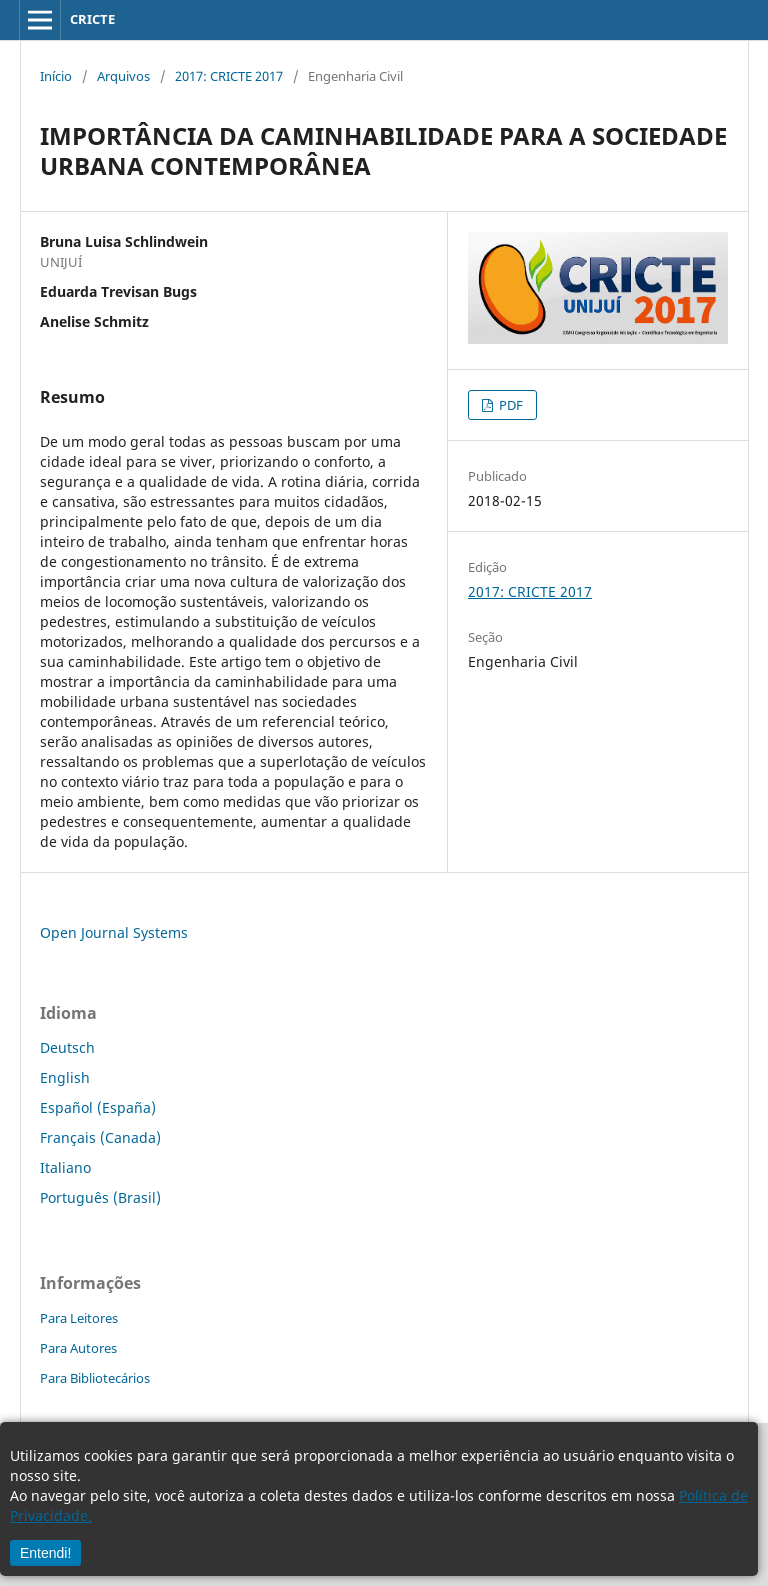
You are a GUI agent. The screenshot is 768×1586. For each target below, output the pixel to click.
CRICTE (92, 19)
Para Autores (78, 1348)
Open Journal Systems (114, 932)
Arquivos (123, 76)
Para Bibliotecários (95, 1378)
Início (56, 76)
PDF (509, 405)
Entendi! (45, 1553)
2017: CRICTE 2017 (229, 76)
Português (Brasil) (100, 1197)
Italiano (65, 1167)
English (65, 1077)
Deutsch (67, 1047)
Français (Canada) (100, 1137)
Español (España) (98, 1107)
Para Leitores (79, 1318)
